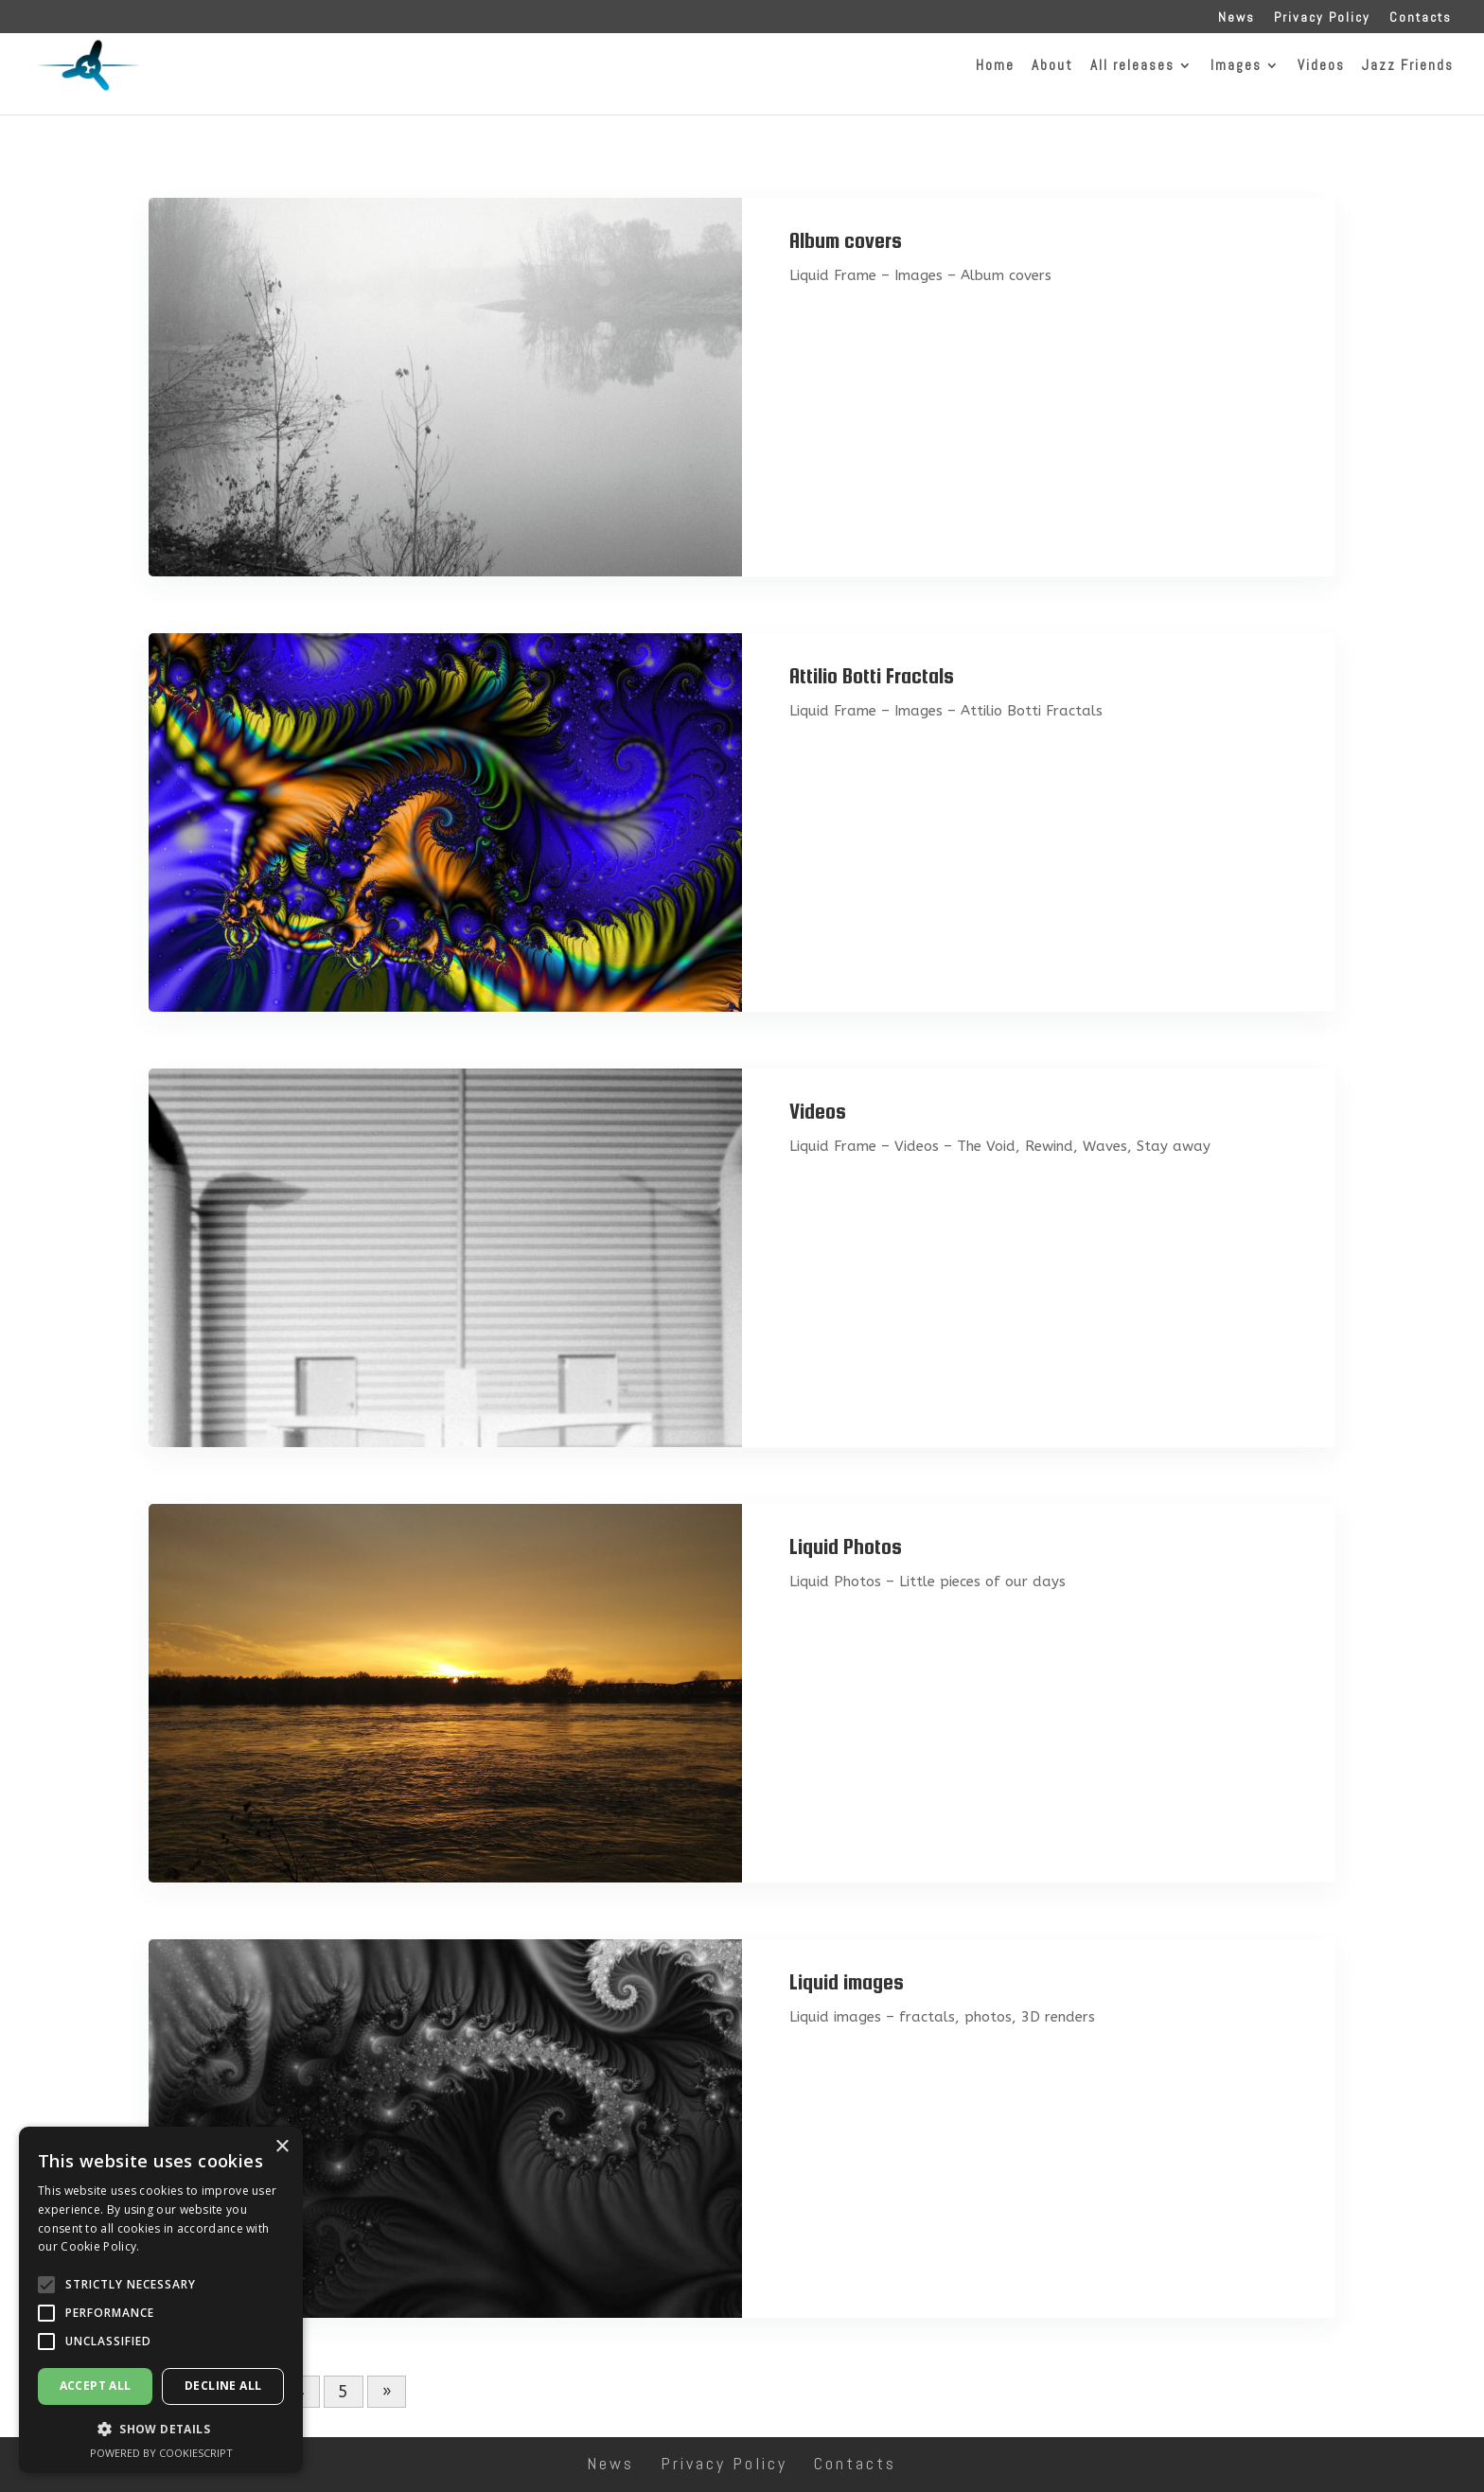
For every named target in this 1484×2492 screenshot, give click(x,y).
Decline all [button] (223, 2385)
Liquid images (846, 1982)
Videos (817, 1111)
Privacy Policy (1322, 18)
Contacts (1420, 18)
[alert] (161, 2300)
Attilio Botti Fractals (871, 675)
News (1236, 18)
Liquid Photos (845, 1546)
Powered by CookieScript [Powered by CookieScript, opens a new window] (161, 2453)
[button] (46, 2285)
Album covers (845, 240)
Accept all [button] (96, 2385)
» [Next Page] (386, 2391)
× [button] (281, 2147)
